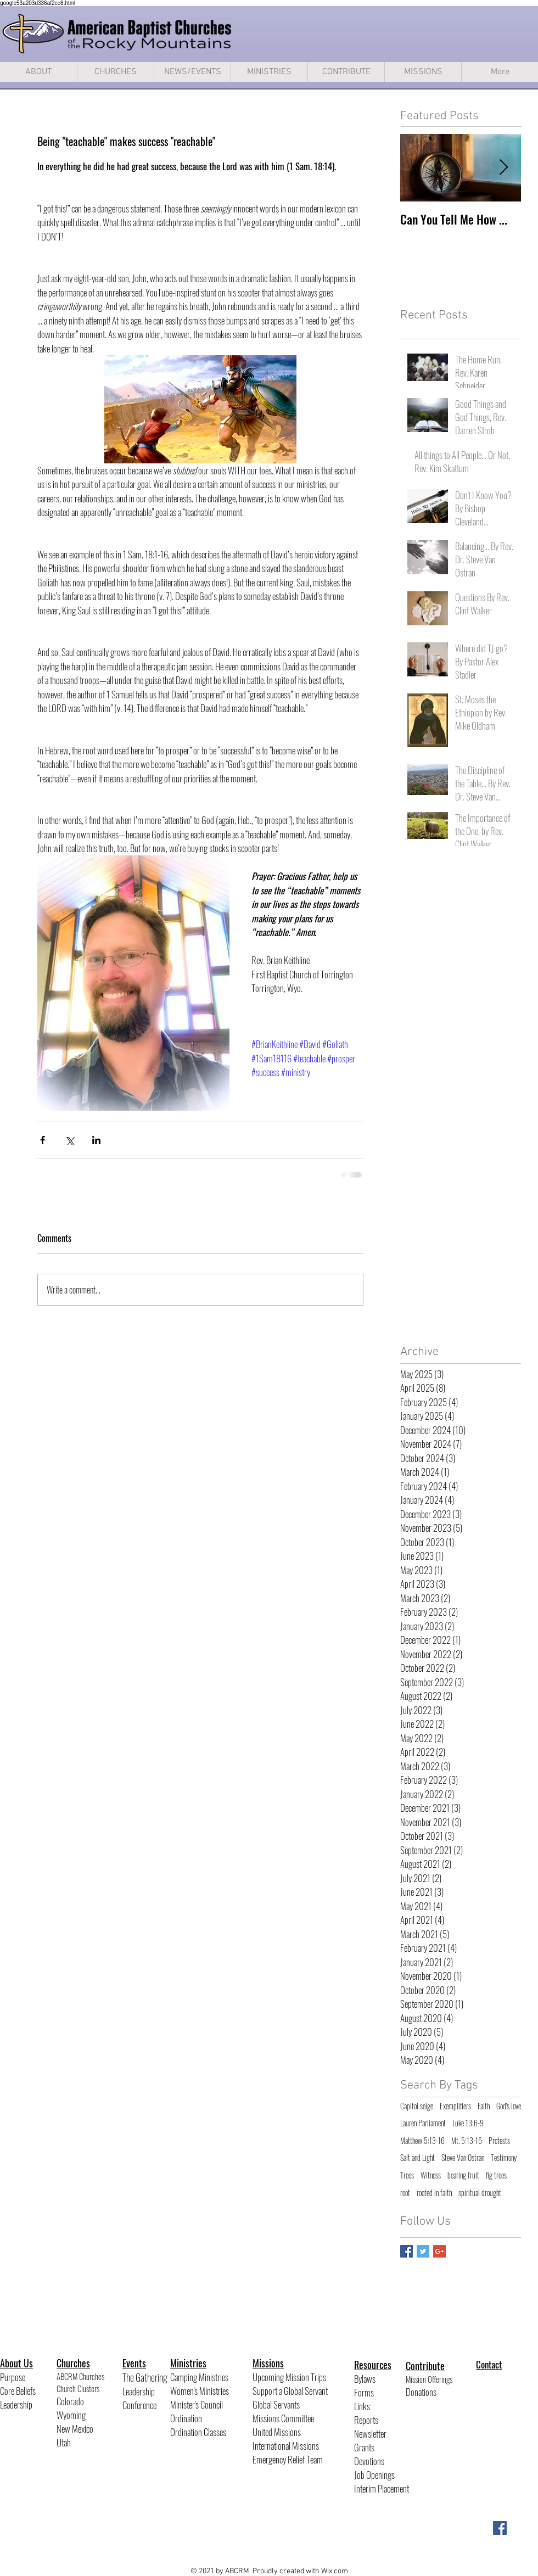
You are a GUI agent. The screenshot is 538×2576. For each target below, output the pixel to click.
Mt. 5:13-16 (466, 2140)
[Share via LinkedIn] (96, 1140)
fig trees (496, 2175)
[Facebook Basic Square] (406, 2251)
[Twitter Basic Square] (423, 2251)
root (405, 2192)
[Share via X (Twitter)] (69, 1140)
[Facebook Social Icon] (500, 2528)
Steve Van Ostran (462, 2157)
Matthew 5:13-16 (422, 2140)
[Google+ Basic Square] (439, 2251)
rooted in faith (434, 2192)
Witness (431, 2175)
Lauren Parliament (423, 2123)
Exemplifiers (455, 2106)
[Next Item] (503, 167)
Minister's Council (196, 2404)
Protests (499, 2140)
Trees (407, 2175)
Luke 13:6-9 (468, 2123)
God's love (508, 2106)
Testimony (504, 2157)
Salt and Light (417, 2157)
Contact (489, 2364)
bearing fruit (463, 2175)
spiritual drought (479, 2192)
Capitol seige (416, 2106)
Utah (64, 2442)
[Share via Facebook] (42, 1140)
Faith (484, 2106)
